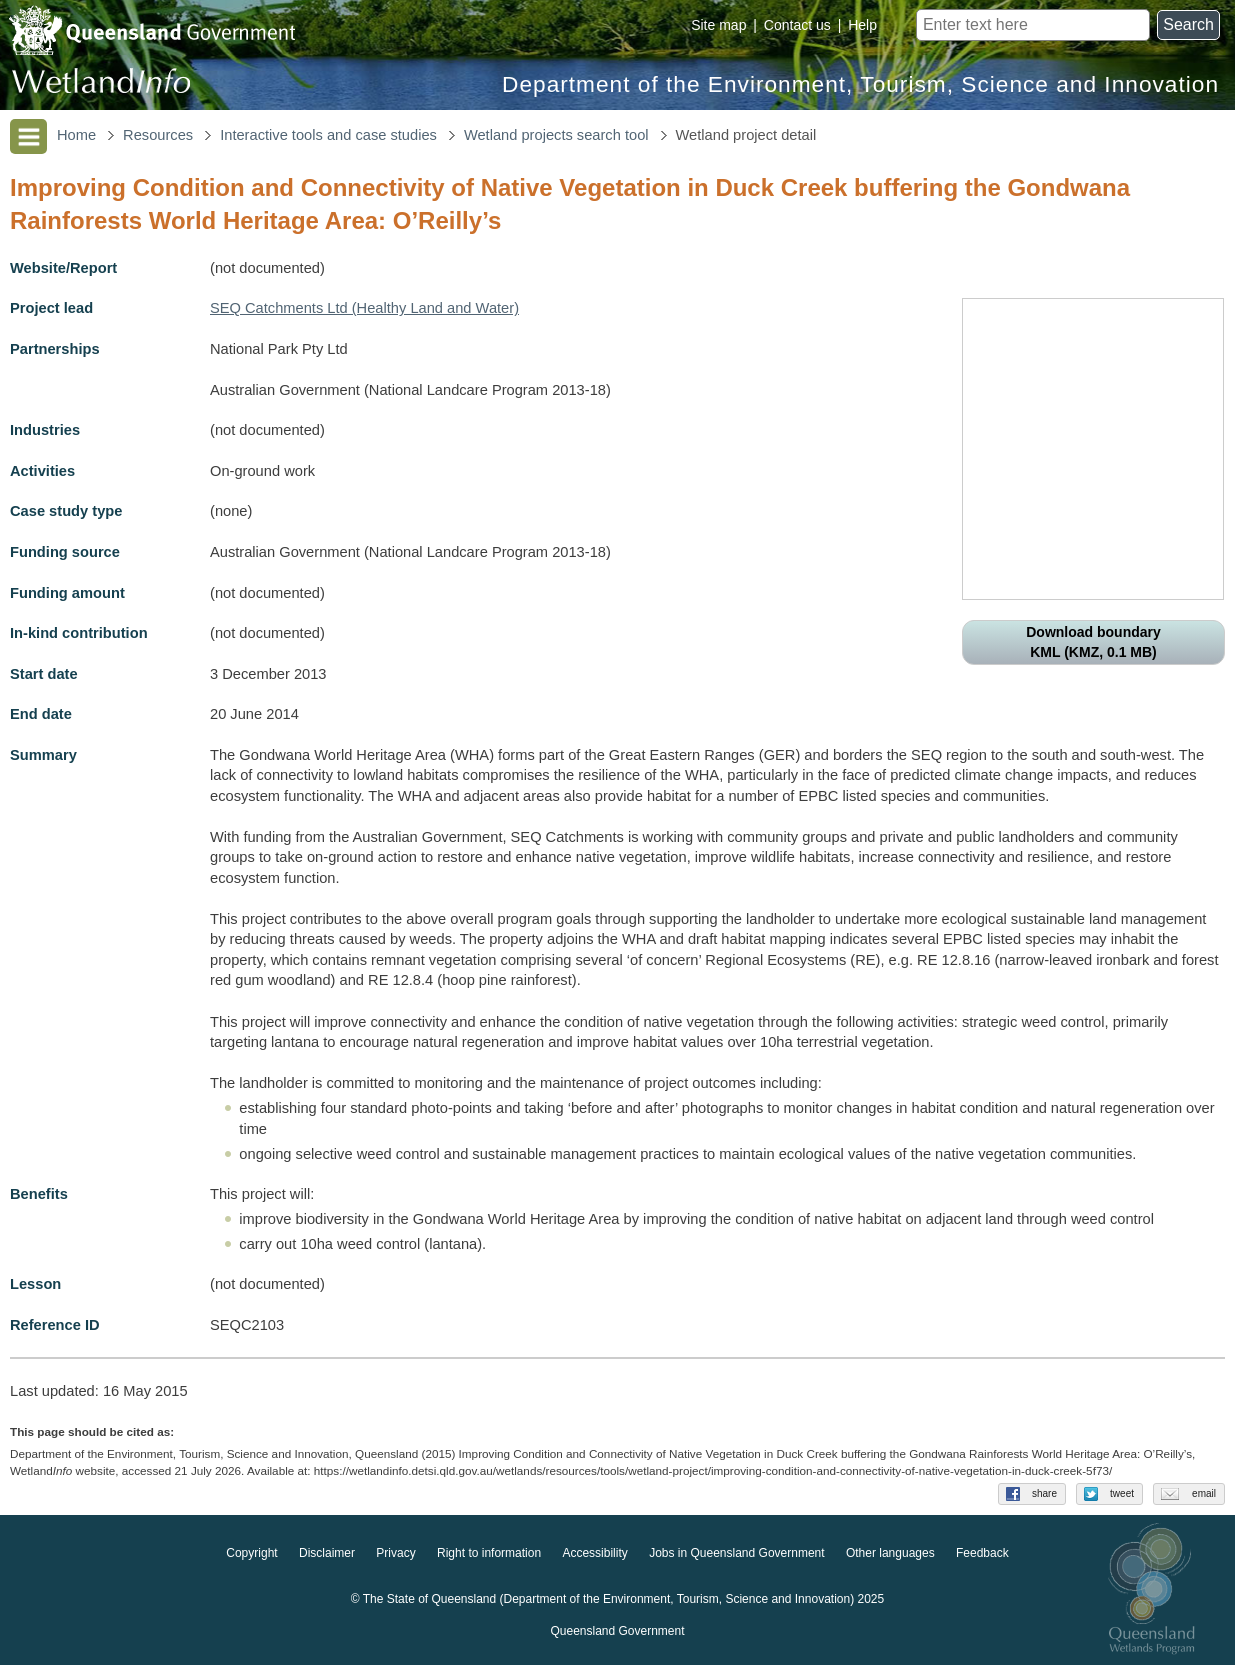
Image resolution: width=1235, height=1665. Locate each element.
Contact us (797, 25)
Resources (158, 135)
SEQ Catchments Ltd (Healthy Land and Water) (364, 308)
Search (1188, 24)
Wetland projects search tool (556, 135)
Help (862, 25)
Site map (718, 25)
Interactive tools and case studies (328, 135)
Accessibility (594, 1553)
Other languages (890, 1553)
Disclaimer (327, 1553)
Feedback (982, 1553)
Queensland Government (617, 1631)
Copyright (251, 1553)
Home (76, 135)
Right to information (489, 1553)
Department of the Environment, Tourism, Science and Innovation (860, 84)
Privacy (395, 1553)
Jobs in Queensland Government (736, 1553)
